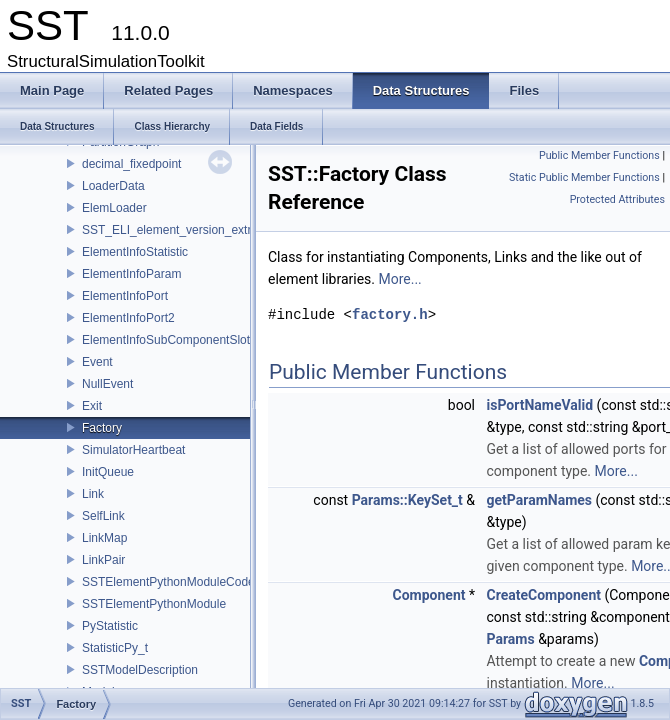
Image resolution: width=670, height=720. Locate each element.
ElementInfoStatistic (135, 252)
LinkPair (103, 560)
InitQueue (108, 472)
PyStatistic (110, 626)
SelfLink (103, 516)
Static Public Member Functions (584, 177)
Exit (92, 406)
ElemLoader (114, 208)
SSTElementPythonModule (154, 604)
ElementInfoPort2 (128, 318)
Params (511, 639)
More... (399, 279)
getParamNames (540, 500)
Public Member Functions (599, 155)
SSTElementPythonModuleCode (168, 582)
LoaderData (113, 186)
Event (97, 362)
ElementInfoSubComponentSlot (166, 340)
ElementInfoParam (131, 274)
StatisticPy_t (115, 648)
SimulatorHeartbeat (133, 450)
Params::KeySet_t (407, 500)
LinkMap (104, 538)
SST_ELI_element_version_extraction (182, 230)
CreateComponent (544, 595)
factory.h (390, 314)
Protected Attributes (617, 199)
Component (429, 595)
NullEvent (107, 384)
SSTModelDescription (140, 670)
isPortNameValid (540, 405)
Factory (102, 428)
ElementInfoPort (125, 296)
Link (93, 494)
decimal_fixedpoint (131, 164)
